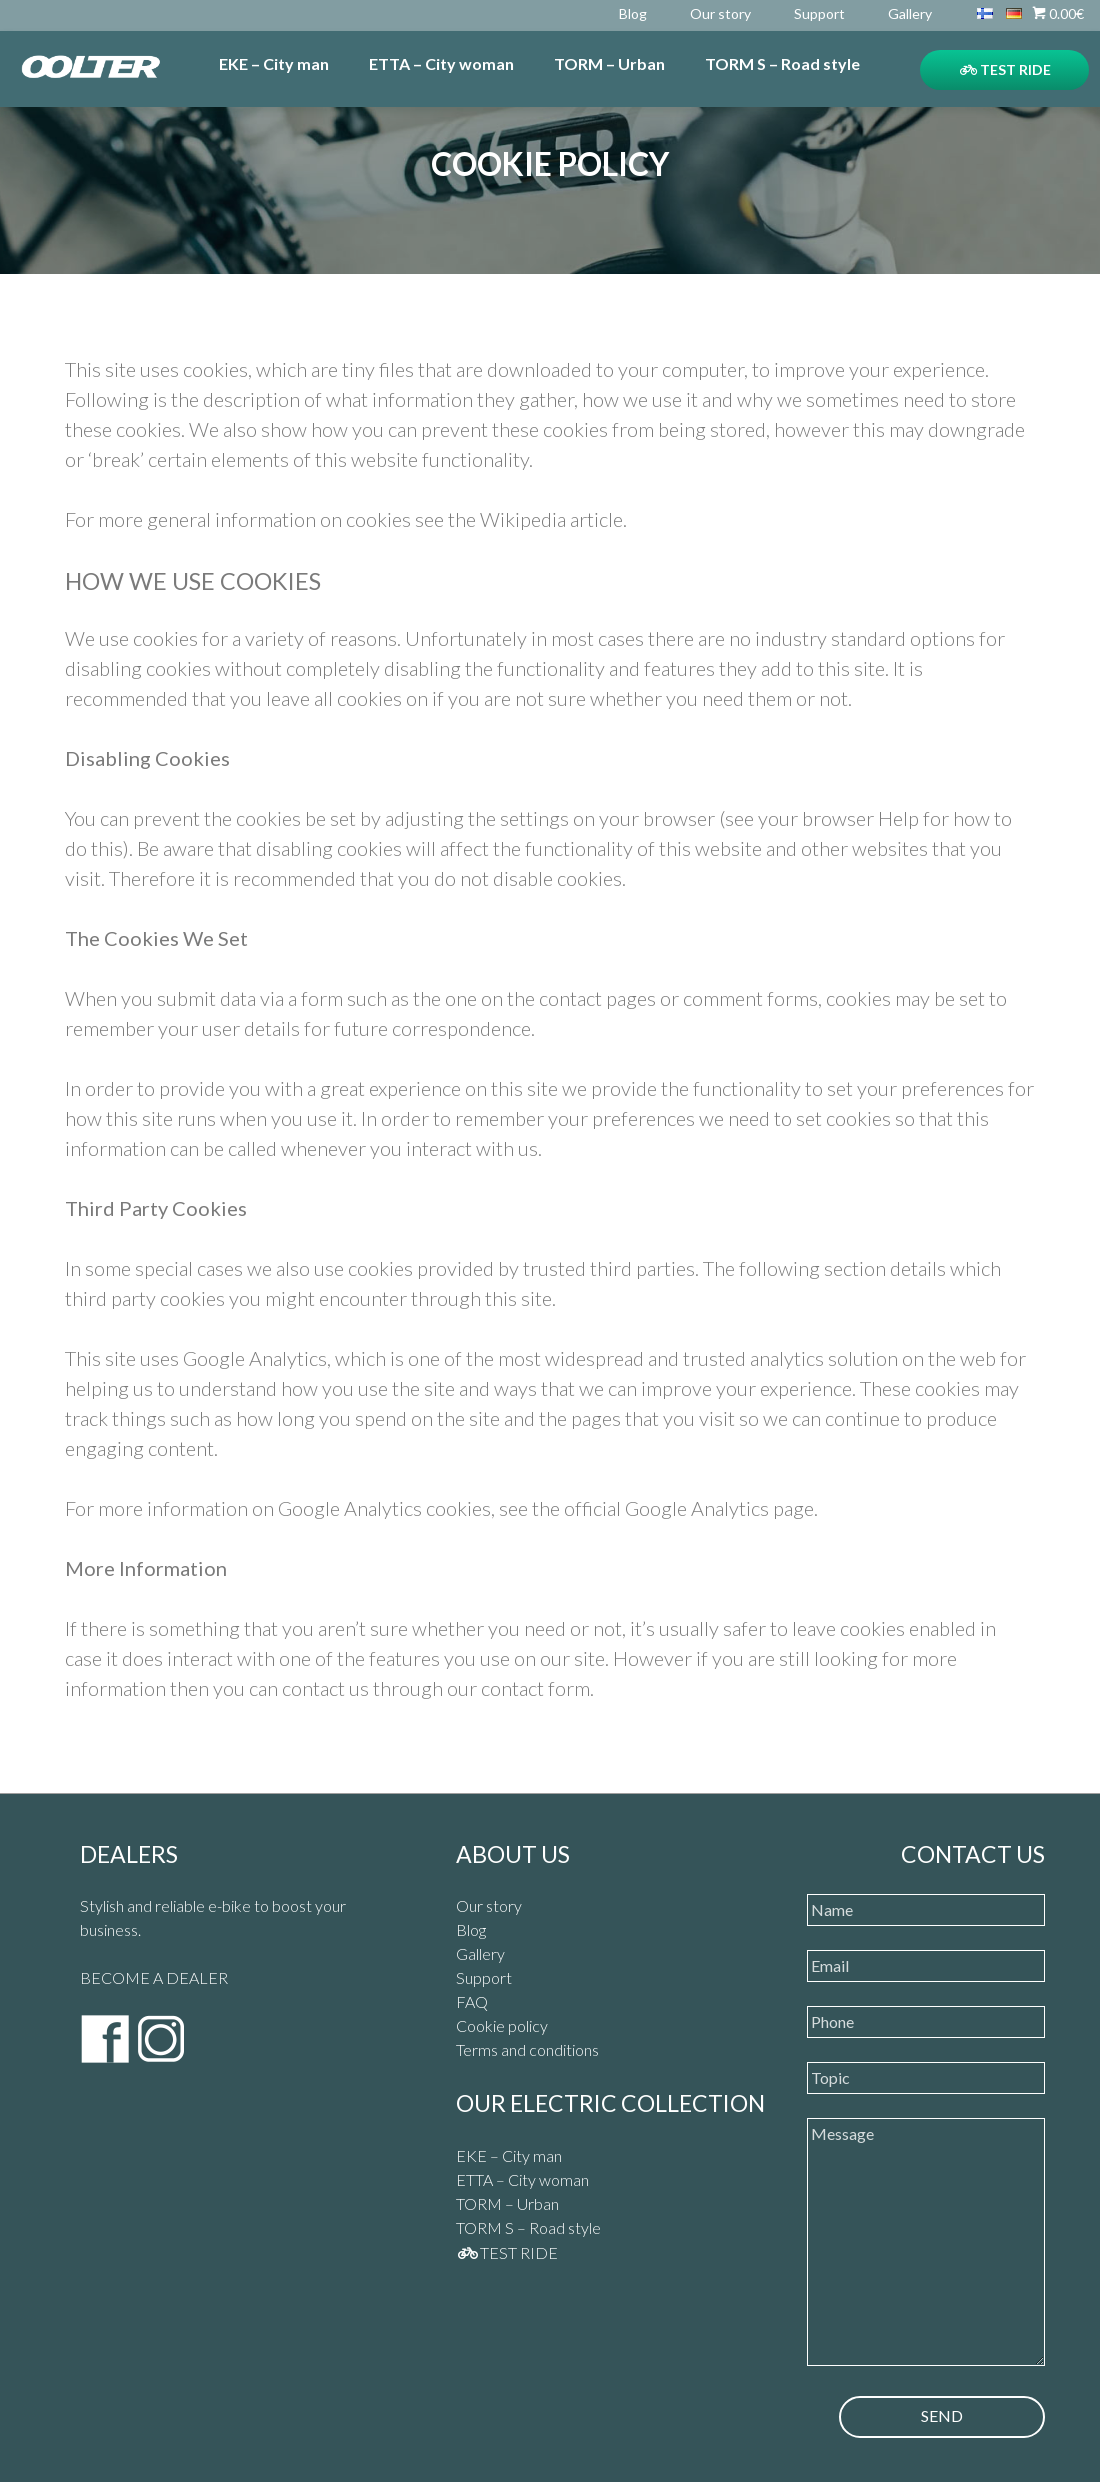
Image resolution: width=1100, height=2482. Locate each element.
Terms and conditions (527, 2049)
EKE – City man (274, 63)
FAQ (472, 2001)
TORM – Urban (609, 63)
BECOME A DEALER (154, 1977)
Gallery (910, 13)
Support (819, 13)
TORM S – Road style (782, 63)
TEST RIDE (1005, 69)
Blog (633, 13)
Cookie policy (502, 2025)
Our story (720, 13)
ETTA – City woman (441, 63)
